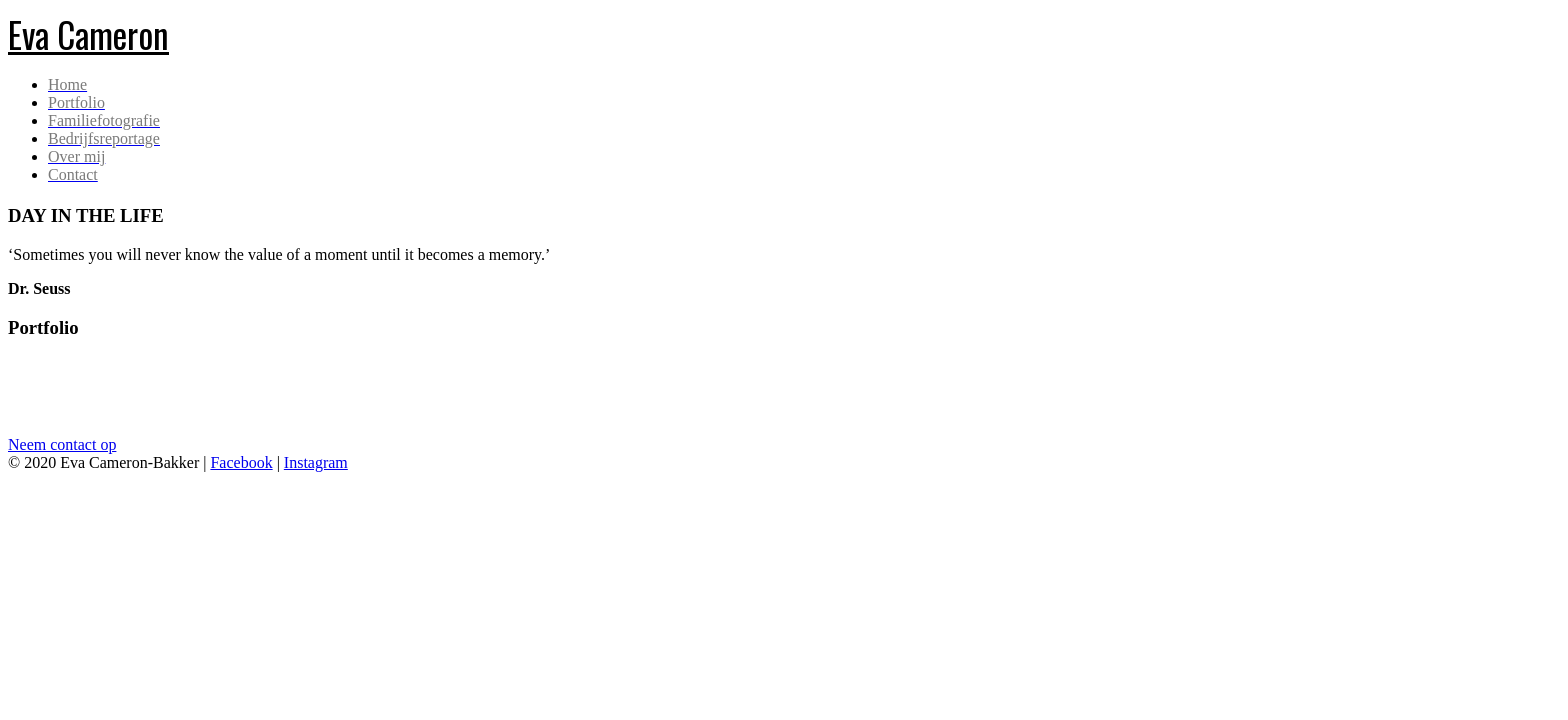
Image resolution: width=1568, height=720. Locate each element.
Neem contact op (62, 444)
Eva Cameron (88, 34)
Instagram (316, 462)
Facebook (241, 462)
